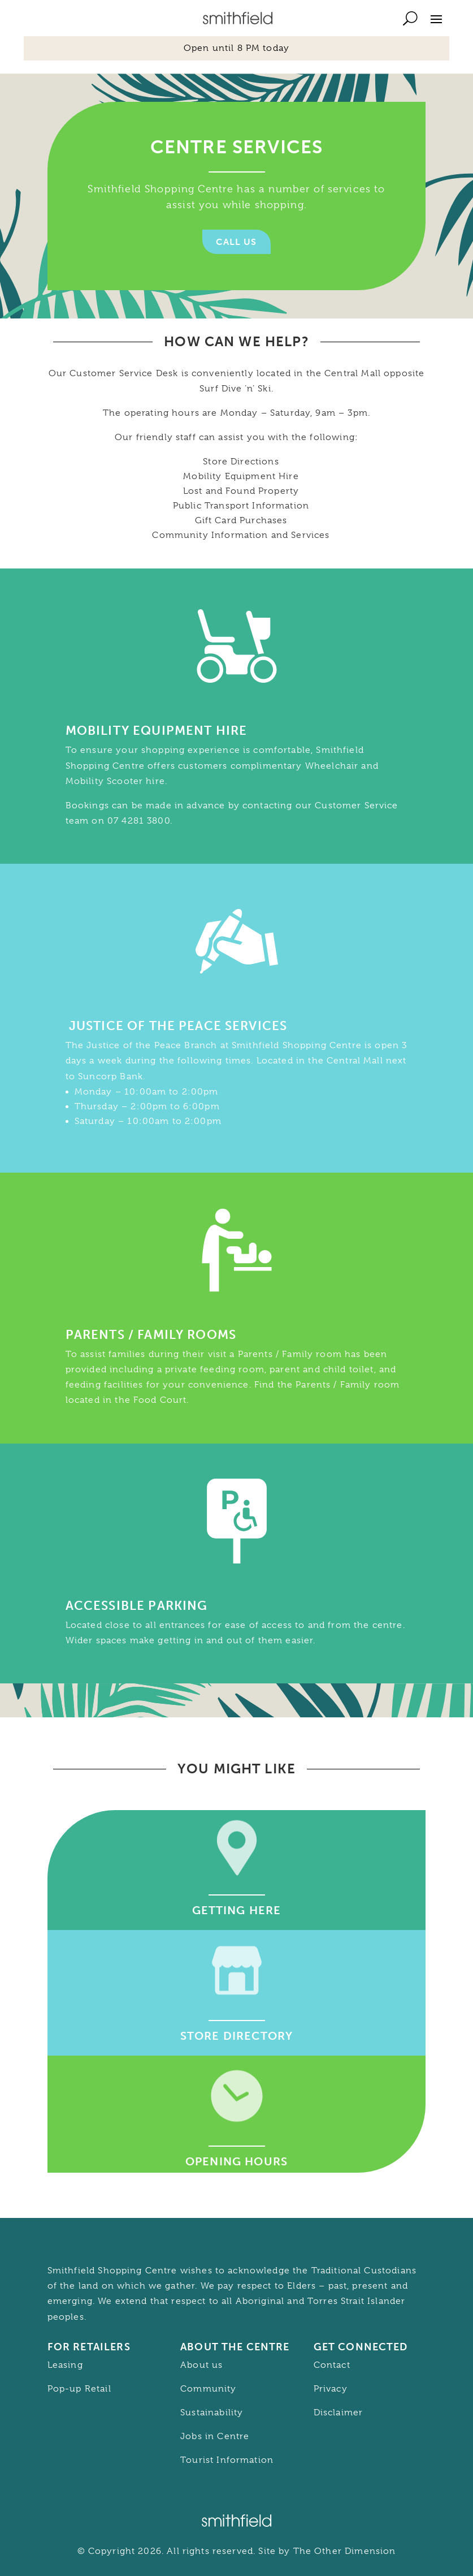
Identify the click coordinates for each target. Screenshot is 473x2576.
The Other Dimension (344, 2551)
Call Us (236, 241)
